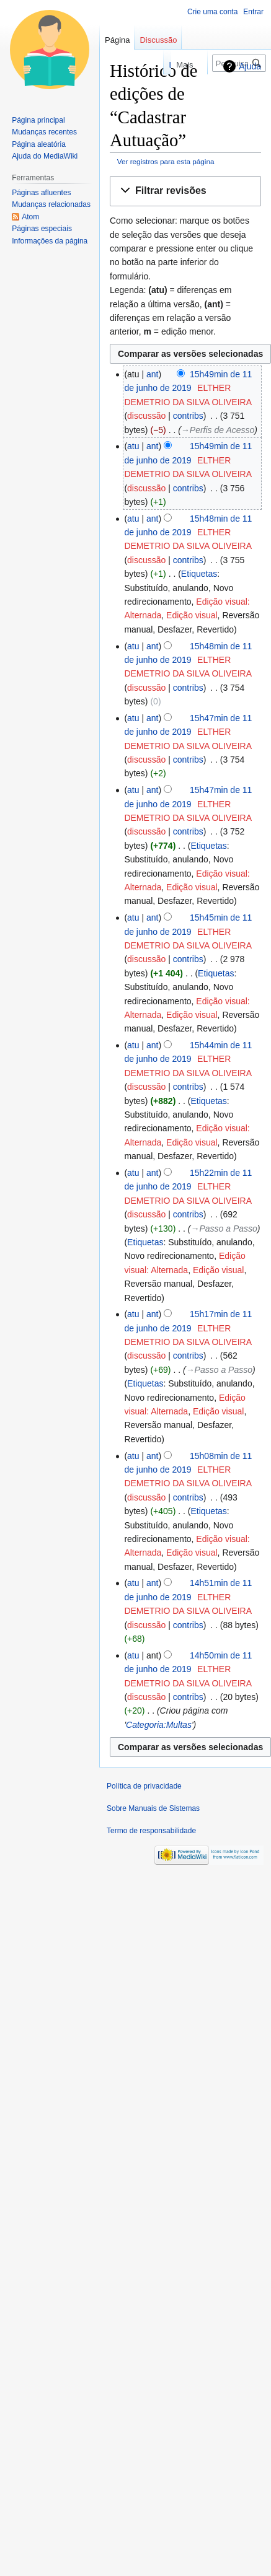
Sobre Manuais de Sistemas (153, 1808)
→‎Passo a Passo (223, 1228)
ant (152, 374)
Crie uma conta (212, 11)
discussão (146, 416)
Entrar (253, 11)
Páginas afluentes (41, 192)
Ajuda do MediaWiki (45, 156)
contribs (188, 416)
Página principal (38, 120)
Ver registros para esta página (166, 161)
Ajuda (250, 66)
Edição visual (192, 615)
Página (117, 40)
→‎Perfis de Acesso (218, 430)
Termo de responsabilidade (151, 1830)
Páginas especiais (42, 228)
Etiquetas (199, 574)
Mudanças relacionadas (51, 204)
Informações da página (49, 241)
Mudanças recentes (44, 132)
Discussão (158, 40)
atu (133, 446)
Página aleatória (39, 144)
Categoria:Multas (159, 1725)
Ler (137, 64)
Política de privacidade (144, 1786)
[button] (185, 191)
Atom (30, 216)
